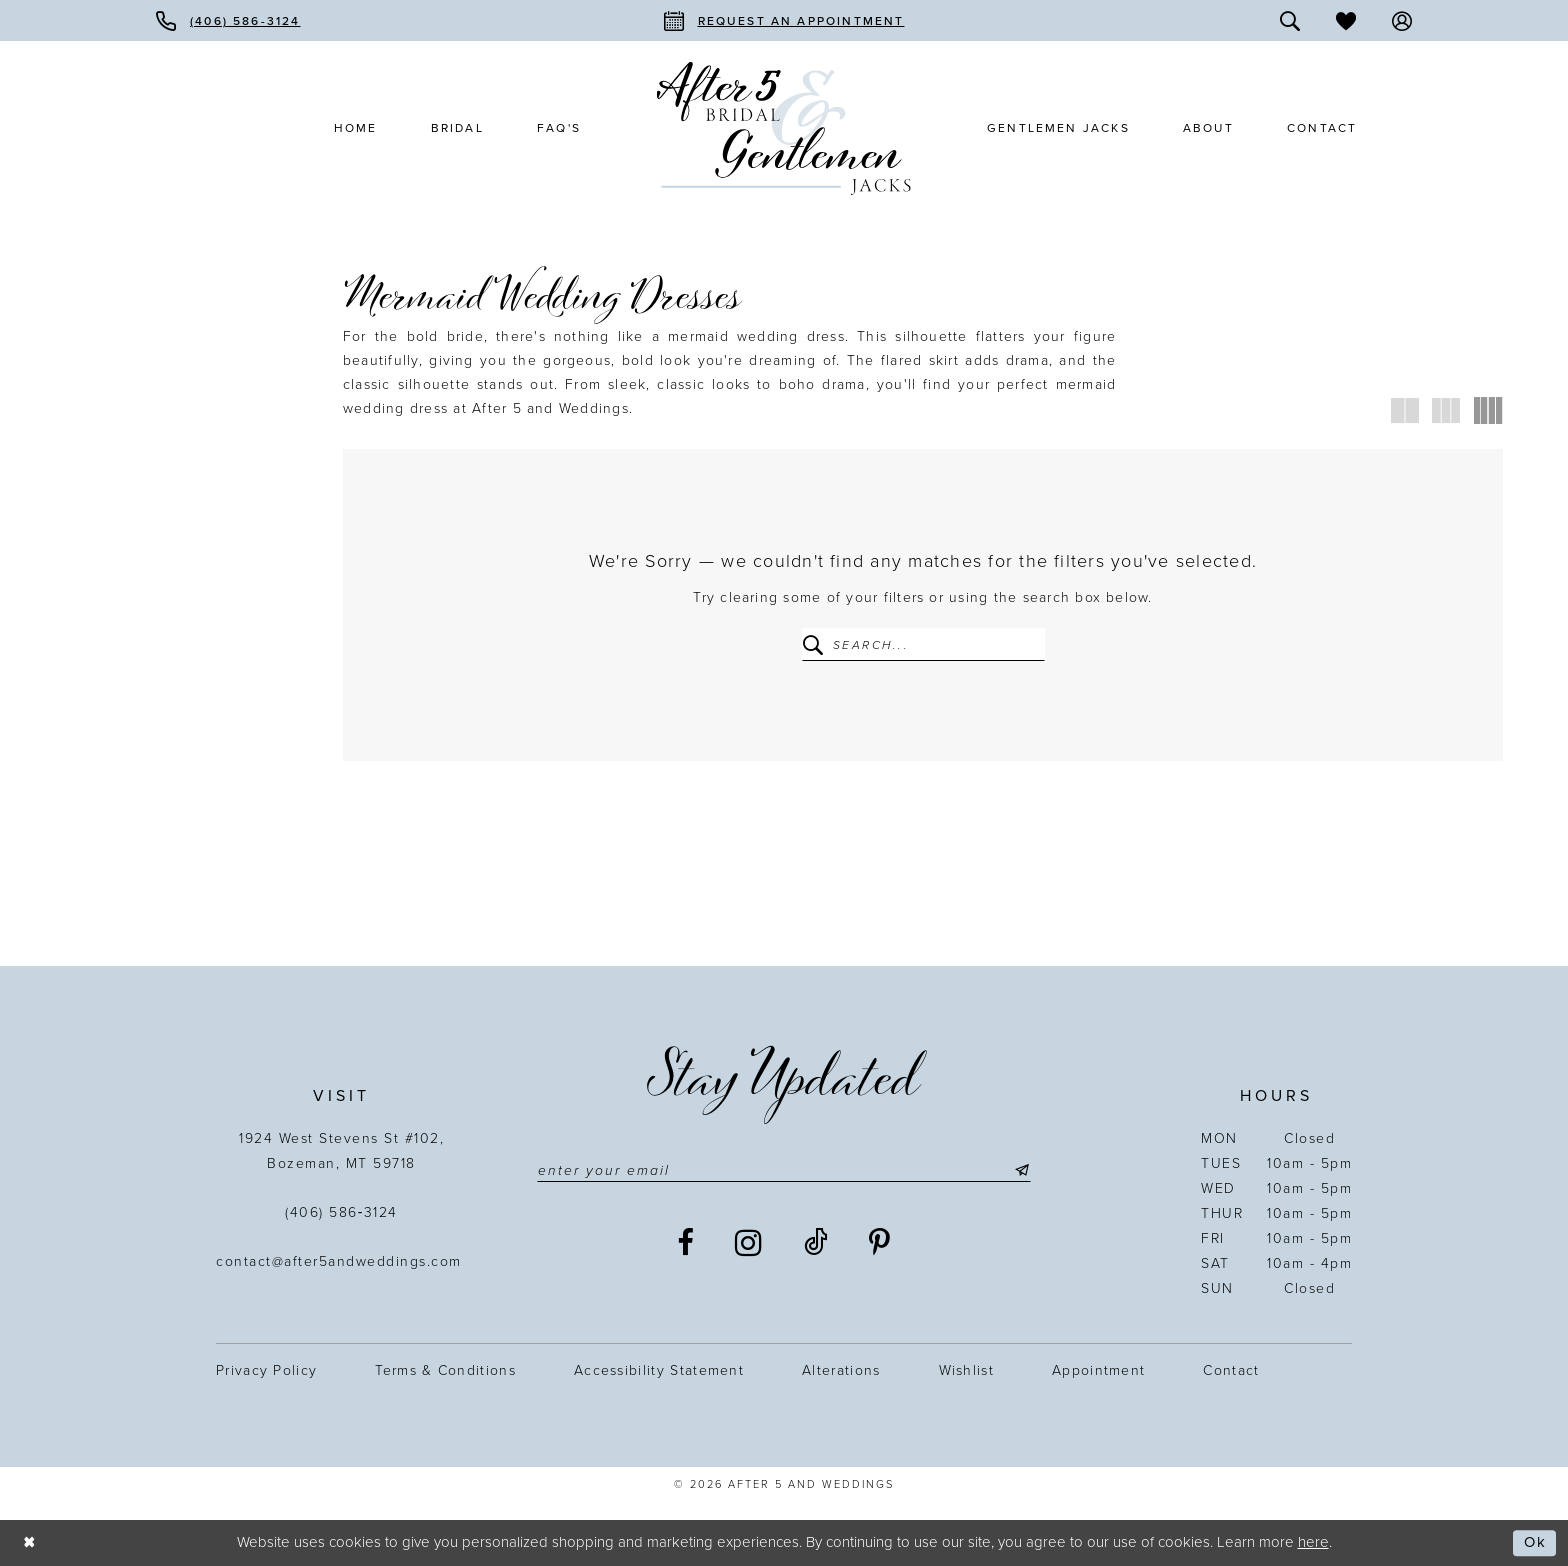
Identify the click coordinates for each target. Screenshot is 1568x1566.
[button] (1402, 20)
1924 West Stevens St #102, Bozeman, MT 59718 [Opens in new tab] (341, 1151)
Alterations (841, 1370)
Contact (1231, 1370)
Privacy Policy (266, 1370)
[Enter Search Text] (923, 644)
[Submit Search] (817, 644)
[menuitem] (228, 20)
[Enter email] (784, 1171)
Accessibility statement (659, 1370)
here (1313, 1542)
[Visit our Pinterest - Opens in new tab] (880, 1243)
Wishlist (966, 1370)
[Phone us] (228, 20)
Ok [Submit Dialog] (1535, 1543)
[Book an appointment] (784, 20)
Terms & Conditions (445, 1370)
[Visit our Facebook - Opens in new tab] (686, 1243)
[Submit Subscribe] (1020, 1171)
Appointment (1098, 1370)
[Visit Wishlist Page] (1346, 20)
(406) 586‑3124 (341, 1212)
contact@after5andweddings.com (341, 1261)
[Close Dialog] (30, 1542)
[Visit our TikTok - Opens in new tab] (817, 1243)
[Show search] (1290, 20)
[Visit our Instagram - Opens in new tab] (749, 1243)
